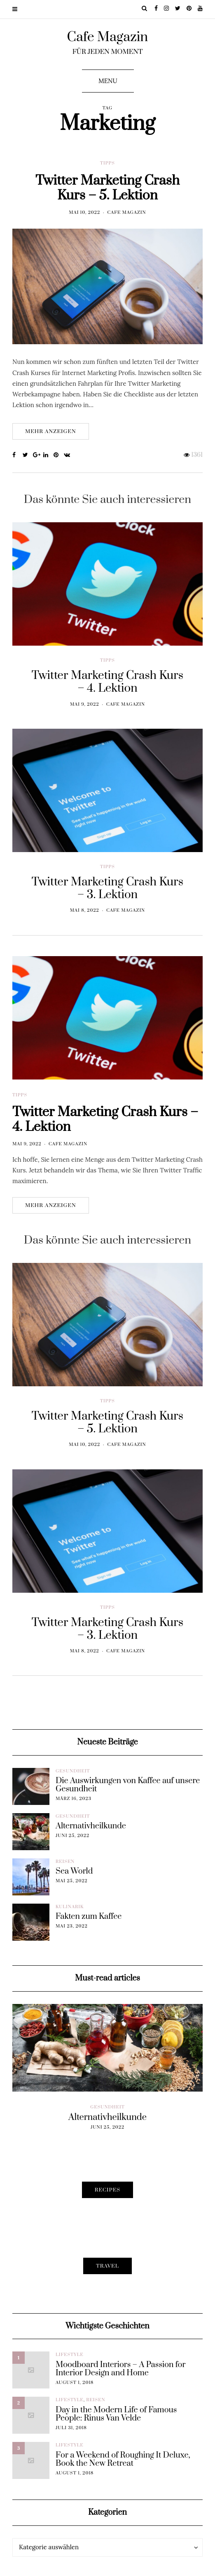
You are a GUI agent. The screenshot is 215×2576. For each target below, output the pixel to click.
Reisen (65, 1862)
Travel (107, 2266)
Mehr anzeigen (50, 431)
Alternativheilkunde (91, 1826)
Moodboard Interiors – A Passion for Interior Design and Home (120, 2369)
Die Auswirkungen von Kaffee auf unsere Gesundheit (128, 1785)
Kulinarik (70, 1907)
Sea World (74, 1871)
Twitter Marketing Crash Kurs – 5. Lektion (107, 188)
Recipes (108, 2190)
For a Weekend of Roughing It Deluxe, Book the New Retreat (123, 2459)
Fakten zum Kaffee (89, 1917)
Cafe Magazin (107, 37)
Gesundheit (73, 1771)
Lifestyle (70, 2355)
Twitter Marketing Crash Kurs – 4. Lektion (105, 1144)
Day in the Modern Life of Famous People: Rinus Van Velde (116, 2414)
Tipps (107, 163)
